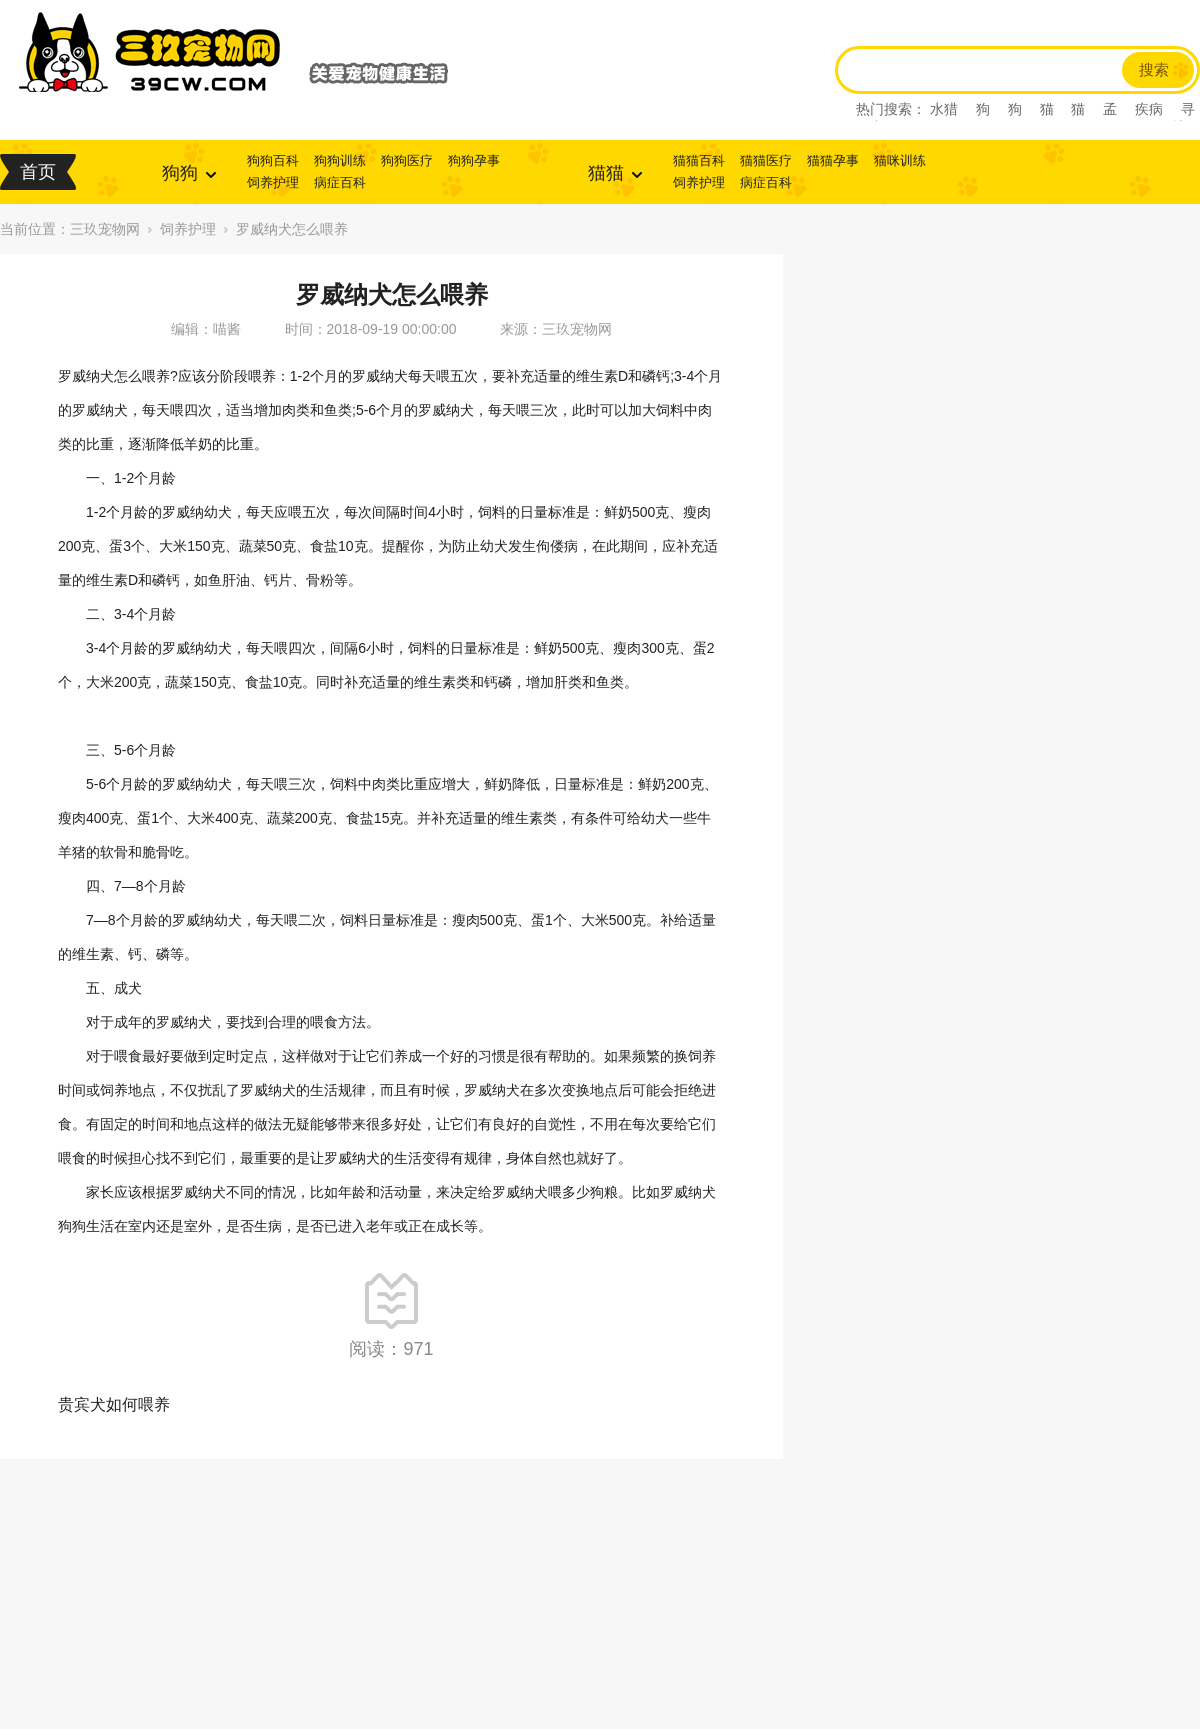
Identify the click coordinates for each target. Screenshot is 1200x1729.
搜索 (1154, 70)
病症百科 (340, 182)
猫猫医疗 (766, 160)
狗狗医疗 (407, 160)
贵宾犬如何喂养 (114, 1404)
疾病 (1149, 109)
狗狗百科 (273, 160)
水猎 (944, 109)
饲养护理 (273, 182)
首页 (38, 172)
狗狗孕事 (474, 160)
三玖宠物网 (105, 229)
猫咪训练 (900, 160)
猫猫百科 (699, 160)
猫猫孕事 (833, 160)
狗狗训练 (340, 160)
